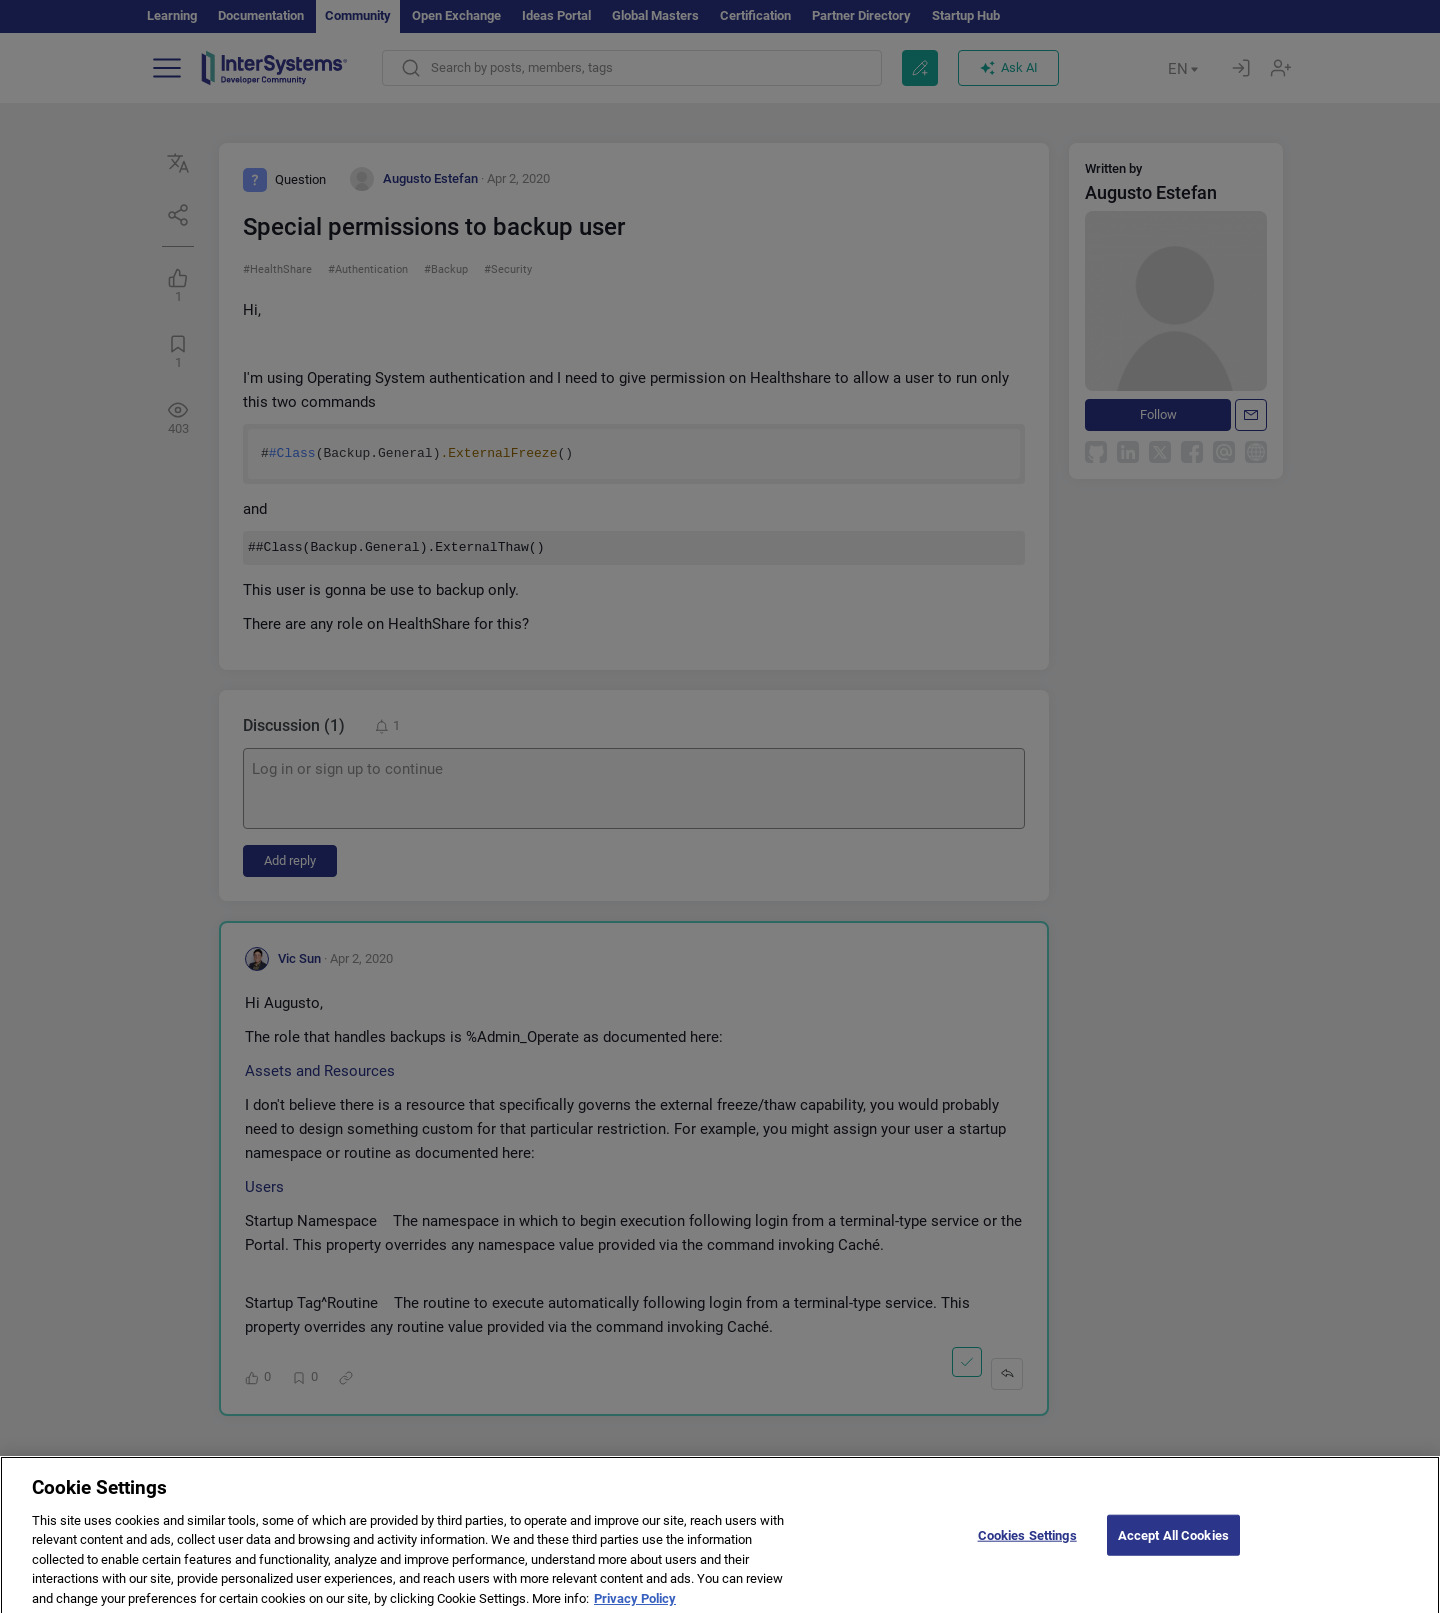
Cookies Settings (1027, 1545)
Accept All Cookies (1173, 1545)
